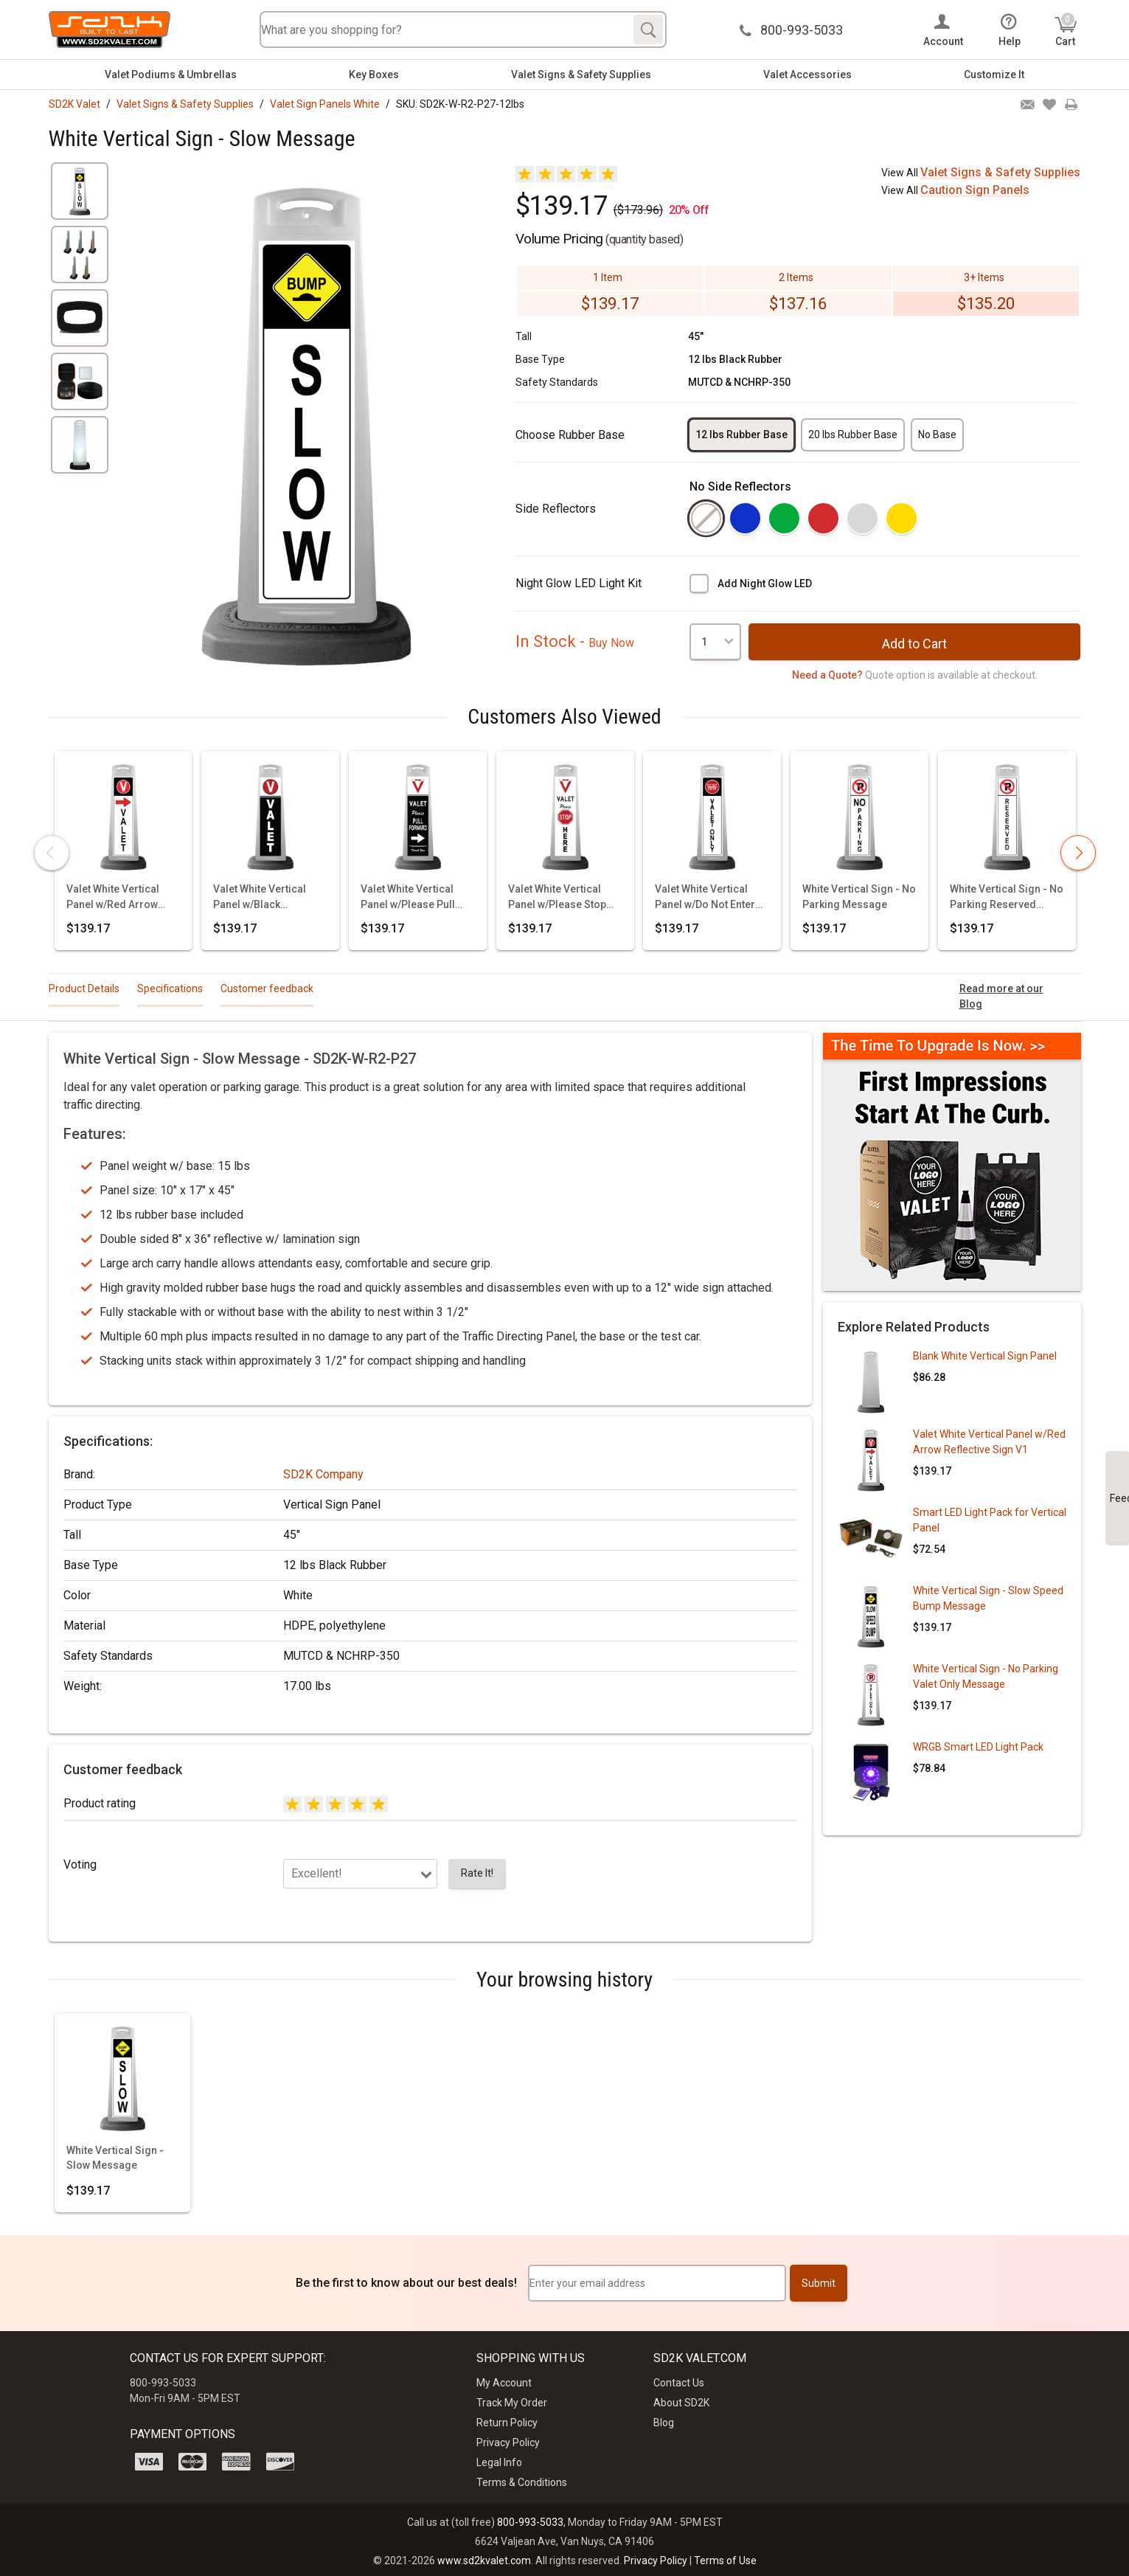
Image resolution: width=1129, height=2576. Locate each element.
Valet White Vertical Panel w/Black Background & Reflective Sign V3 (259, 898)
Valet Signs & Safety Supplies (581, 74)
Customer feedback (266, 988)
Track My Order (511, 2403)
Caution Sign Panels (974, 190)
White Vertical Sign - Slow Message (115, 2158)
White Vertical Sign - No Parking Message (859, 896)
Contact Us (678, 2383)
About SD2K (681, 2403)
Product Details (84, 988)
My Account (504, 2383)
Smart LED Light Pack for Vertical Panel (989, 1520)
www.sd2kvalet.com (484, 2560)
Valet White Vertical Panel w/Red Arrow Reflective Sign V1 (112, 898)
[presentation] (51, 852)
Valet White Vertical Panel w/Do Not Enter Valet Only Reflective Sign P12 (705, 898)
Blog (663, 2422)
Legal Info (499, 2462)
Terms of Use (725, 2560)
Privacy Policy (508, 2442)
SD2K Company (323, 1474)
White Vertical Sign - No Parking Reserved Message (1006, 898)
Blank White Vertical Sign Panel (985, 1356)
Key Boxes (374, 74)
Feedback (1119, 1498)
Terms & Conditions (521, 2482)
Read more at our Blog (1001, 996)
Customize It (994, 74)
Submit (819, 2283)
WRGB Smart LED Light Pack (978, 1747)
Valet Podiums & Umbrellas (171, 74)
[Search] (648, 29)
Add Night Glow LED (765, 583)
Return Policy (507, 2422)
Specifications (170, 988)
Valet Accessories (807, 74)
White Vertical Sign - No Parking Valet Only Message (985, 1676)
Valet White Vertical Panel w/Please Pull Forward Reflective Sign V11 (408, 898)
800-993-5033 (530, 2522)
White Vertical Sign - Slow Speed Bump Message (988, 1598)
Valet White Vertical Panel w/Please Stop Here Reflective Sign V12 (557, 898)
